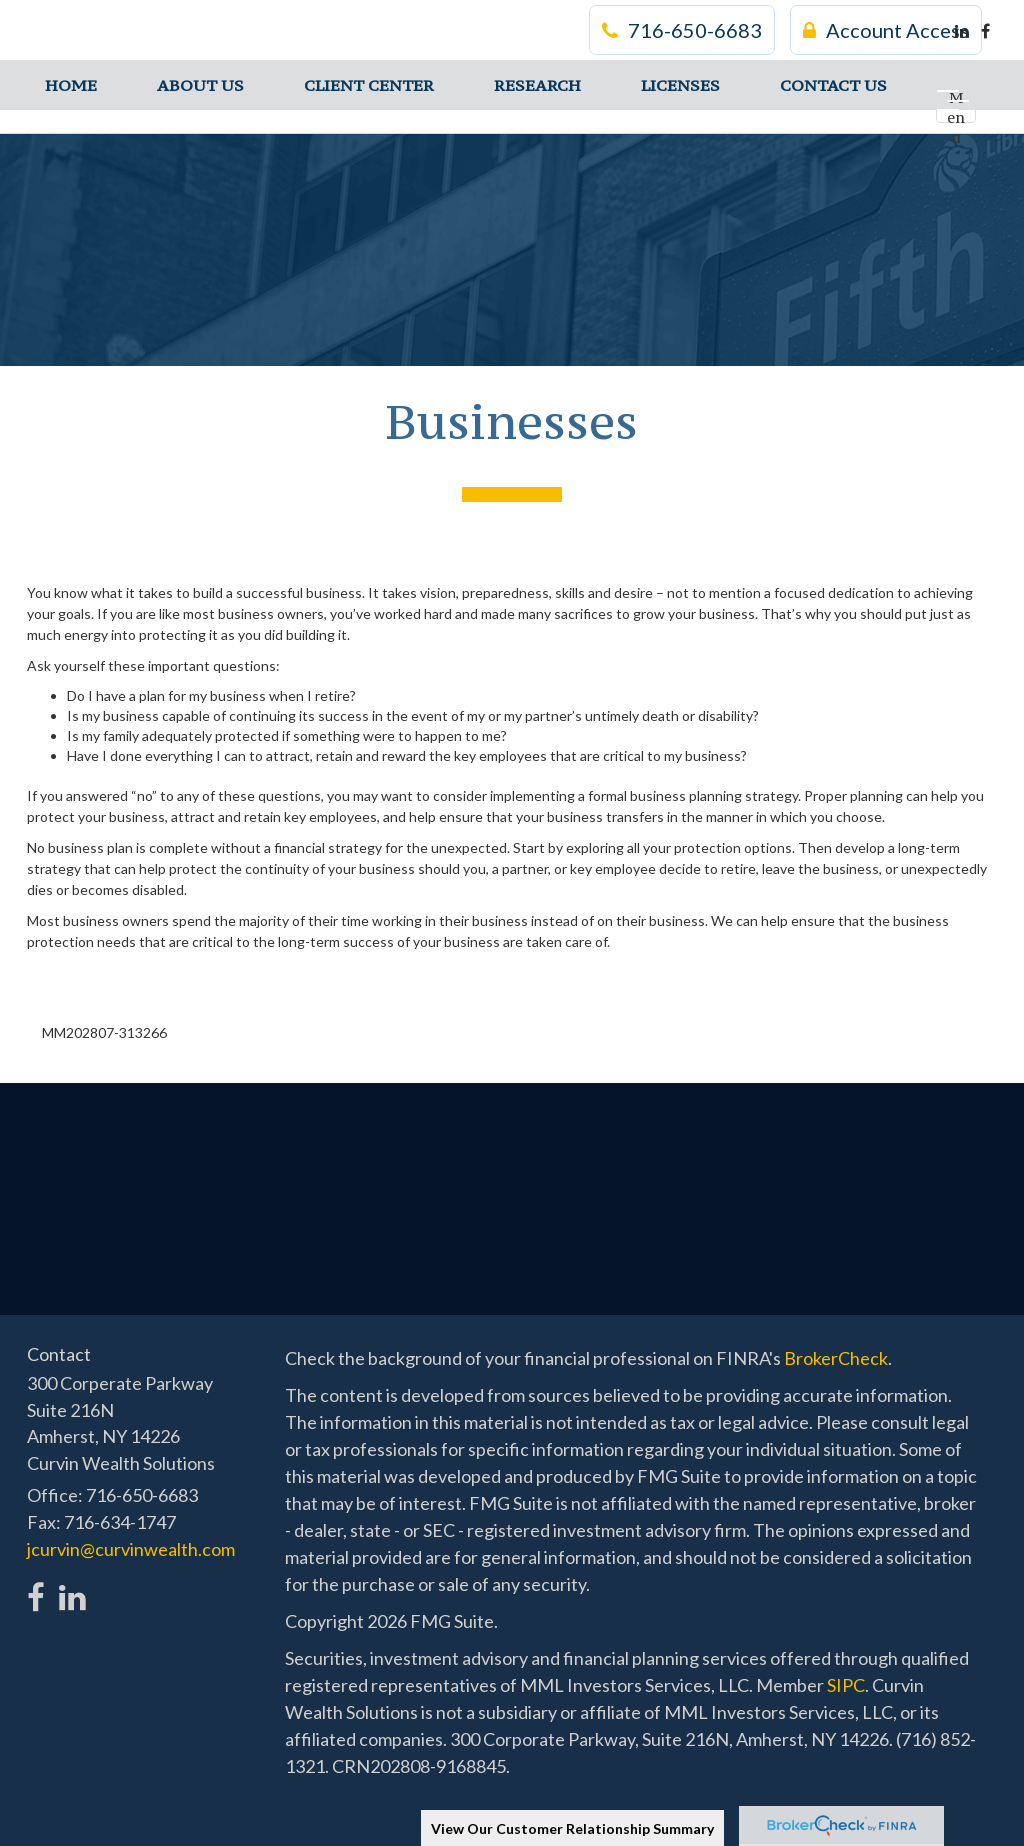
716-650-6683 (682, 30)
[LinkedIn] (962, 31)
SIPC (846, 1685)
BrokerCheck (836, 1358)
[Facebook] (985, 31)
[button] (200, 85)
